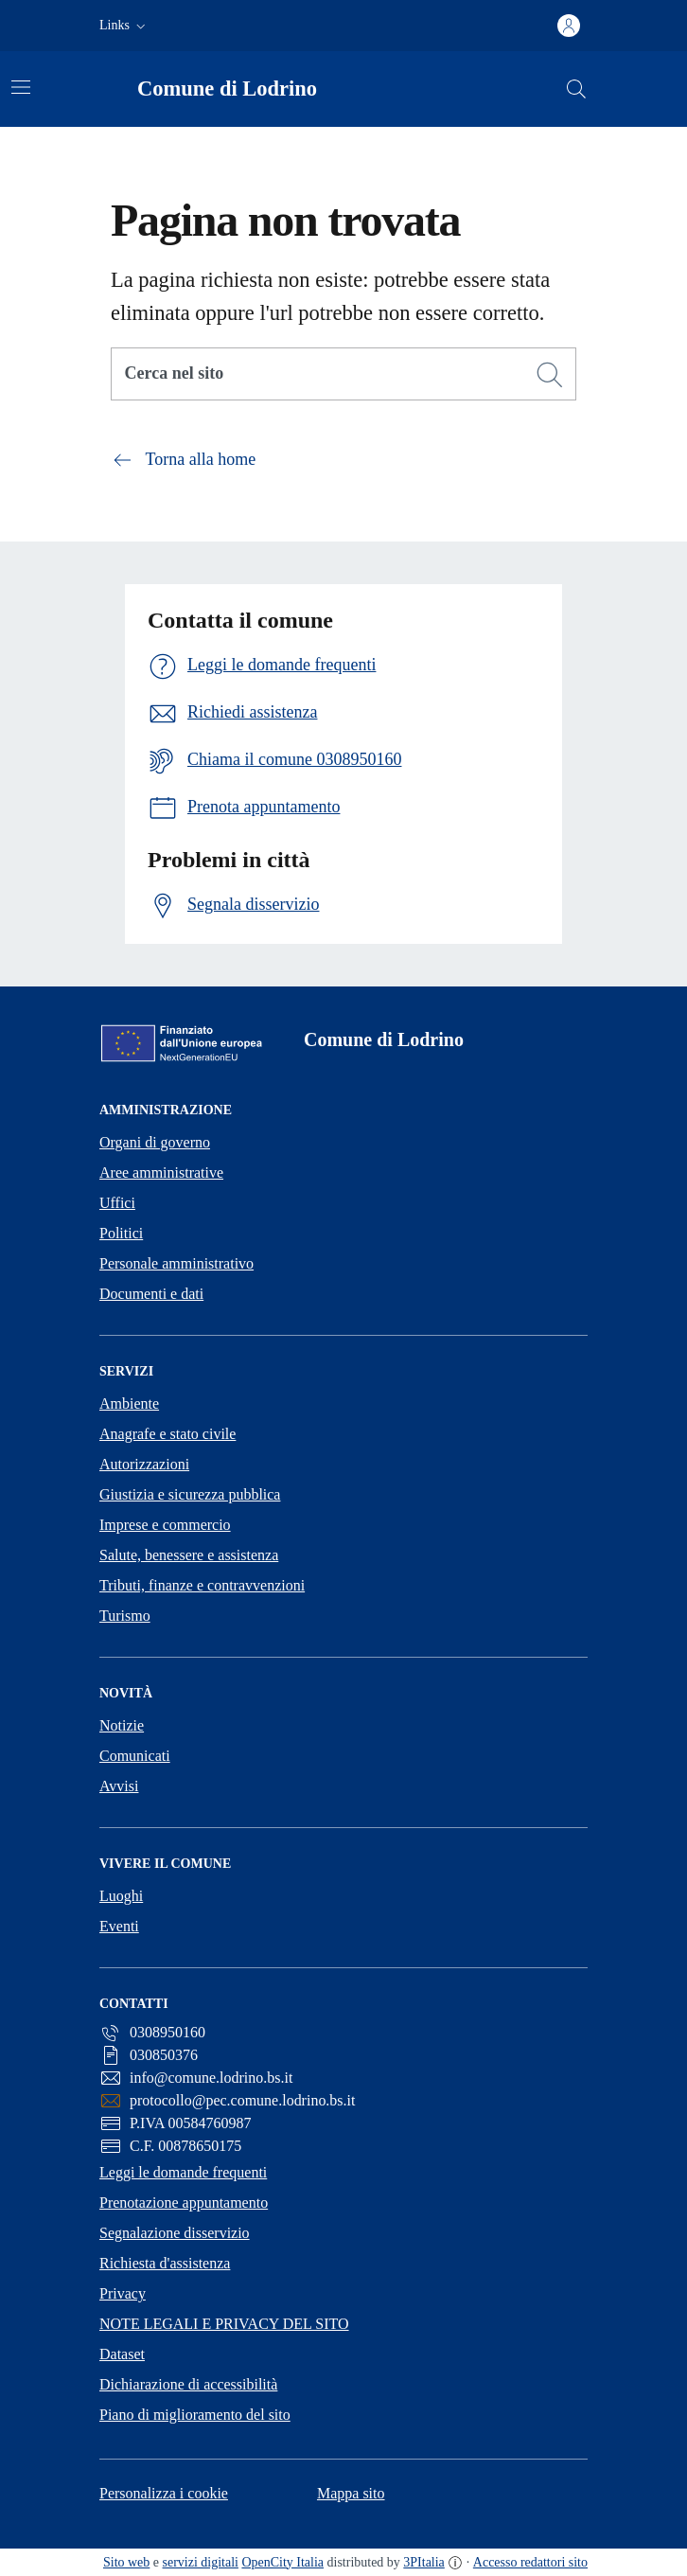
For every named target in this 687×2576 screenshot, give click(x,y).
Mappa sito (351, 2493)
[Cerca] (549, 375)
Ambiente (129, 1403)
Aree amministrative (161, 1172)
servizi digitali (200, 2562)
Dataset (122, 2354)
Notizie (121, 1725)
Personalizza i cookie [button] (163, 2493)
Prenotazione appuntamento (183, 2202)
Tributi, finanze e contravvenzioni (202, 1585)
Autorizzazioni (144, 1464)
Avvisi (118, 1786)
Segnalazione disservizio (174, 2233)
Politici (121, 1233)
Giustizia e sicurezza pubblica (189, 1494)
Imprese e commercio (165, 1525)
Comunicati (134, 1756)
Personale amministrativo (176, 1263)
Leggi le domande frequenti (183, 2172)
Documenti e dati (151, 1294)
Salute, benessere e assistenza (188, 1555)
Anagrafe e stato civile (167, 1434)
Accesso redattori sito (530, 2562)
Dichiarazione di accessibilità (188, 2384)
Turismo (124, 1616)
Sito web (126, 2562)
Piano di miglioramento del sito (195, 2415)
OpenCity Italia (282, 2562)
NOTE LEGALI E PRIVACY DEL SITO (224, 2324)
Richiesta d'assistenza (164, 2263)
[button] (124, 25)
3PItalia (424, 2562)
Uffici (117, 1203)
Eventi (119, 1926)
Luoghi (121, 1896)
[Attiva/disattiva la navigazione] (20, 87)
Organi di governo (154, 1142)
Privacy (122, 2293)
